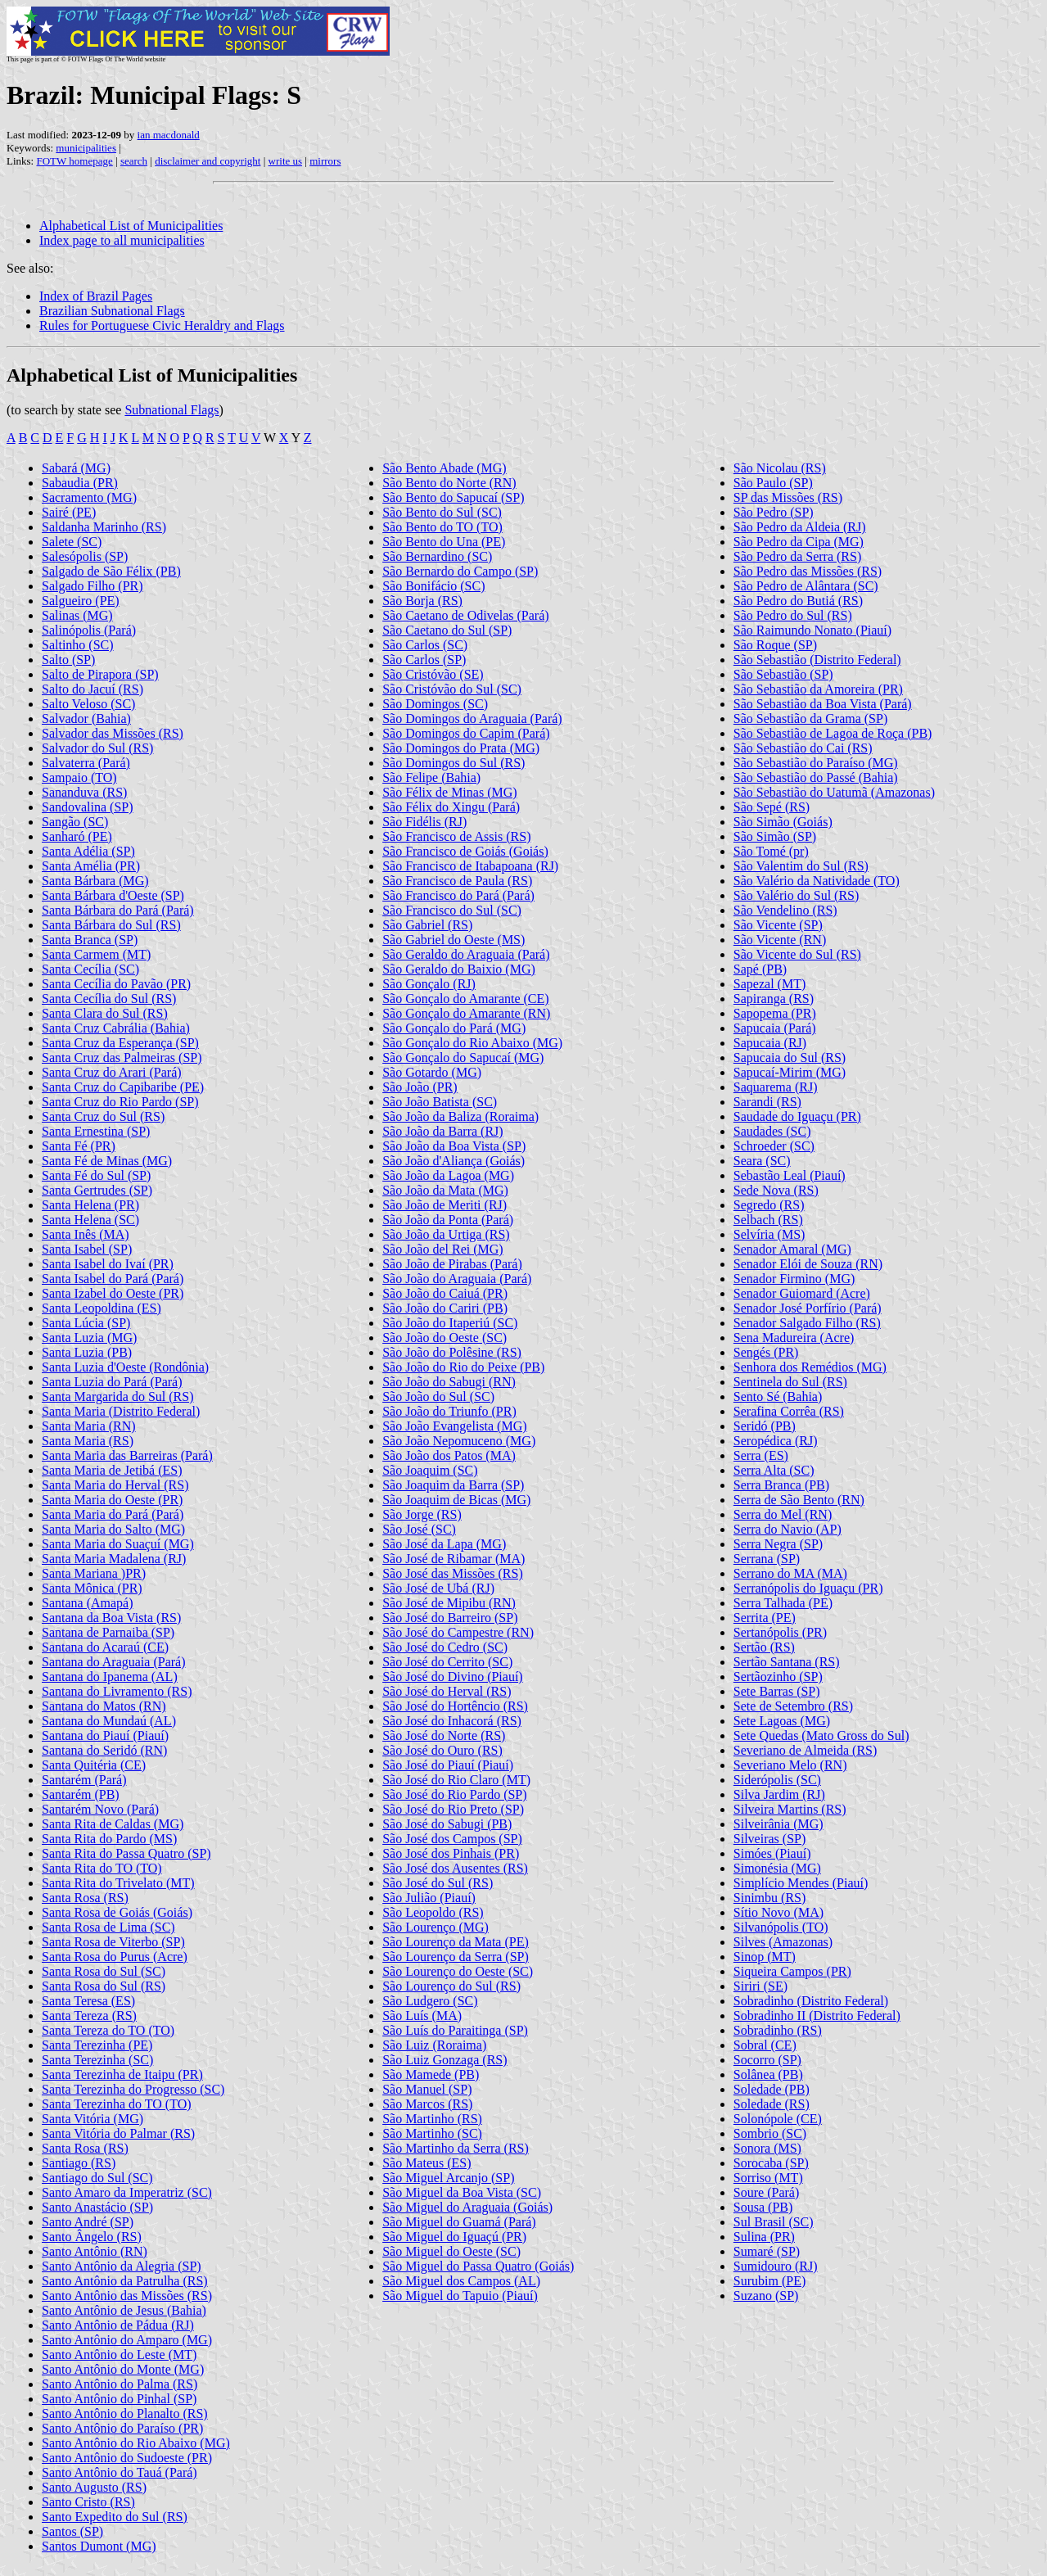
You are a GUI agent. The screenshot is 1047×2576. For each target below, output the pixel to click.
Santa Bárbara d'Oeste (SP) (113, 895)
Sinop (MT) (764, 1957)
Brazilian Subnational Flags (112, 311)
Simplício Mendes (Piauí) (800, 1883)
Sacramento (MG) (89, 497)
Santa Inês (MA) (85, 1234)
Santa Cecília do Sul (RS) (109, 999)
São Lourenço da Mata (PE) (455, 1942)
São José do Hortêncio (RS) (455, 1706)
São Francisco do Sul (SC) (451, 910)
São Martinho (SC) (432, 2133)
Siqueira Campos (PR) (792, 1971)
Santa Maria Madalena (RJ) (114, 1559)
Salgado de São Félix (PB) (111, 571)
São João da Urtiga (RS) (446, 1234)
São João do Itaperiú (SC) (449, 1323)
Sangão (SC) (75, 822)
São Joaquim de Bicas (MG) (456, 1500)
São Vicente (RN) (779, 940)
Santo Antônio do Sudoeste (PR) (127, 2458)
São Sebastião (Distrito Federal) (817, 660)
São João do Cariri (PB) (445, 1308)
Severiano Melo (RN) (790, 1765)
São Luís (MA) (422, 2015)
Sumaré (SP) (766, 2251)
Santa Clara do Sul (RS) (105, 1013)
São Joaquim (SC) (429, 1470)
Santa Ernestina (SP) (96, 1131)
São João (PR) (420, 1087)
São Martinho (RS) (432, 2119)
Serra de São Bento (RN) (798, 1500)
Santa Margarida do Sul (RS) (117, 1396)
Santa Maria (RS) (87, 1441)
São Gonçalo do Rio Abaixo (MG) (472, 1043)
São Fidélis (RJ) (424, 822)
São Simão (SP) (774, 836)
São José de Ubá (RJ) (438, 1588)
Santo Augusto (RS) (94, 2487)
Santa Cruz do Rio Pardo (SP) (120, 1102)
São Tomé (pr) (771, 851)
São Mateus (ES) (426, 2163)
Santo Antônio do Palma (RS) (119, 2384)
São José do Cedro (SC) (445, 1647)
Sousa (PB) (762, 2207)
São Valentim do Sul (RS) (801, 866)
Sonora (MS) (767, 2148)
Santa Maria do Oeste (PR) (112, 1500)
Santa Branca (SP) (90, 940)
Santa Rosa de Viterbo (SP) (113, 1942)
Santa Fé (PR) (78, 1146)
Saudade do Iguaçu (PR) (797, 1116)
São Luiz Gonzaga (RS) (444, 2060)
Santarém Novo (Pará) (100, 1809)
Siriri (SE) (760, 1986)
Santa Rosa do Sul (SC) (103, 1971)
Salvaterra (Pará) (86, 763)
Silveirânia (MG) (778, 1824)
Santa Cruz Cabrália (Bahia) (116, 1028)
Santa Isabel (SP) (87, 1249)
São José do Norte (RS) (443, 1735)
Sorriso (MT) (768, 2178)
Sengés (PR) (766, 1352)
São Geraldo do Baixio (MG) (458, 969)
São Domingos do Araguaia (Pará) (472, 718)
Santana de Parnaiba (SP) (108, 1632)
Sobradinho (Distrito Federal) (810, 2001)
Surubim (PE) (769, 2281)
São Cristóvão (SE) (433, 674)
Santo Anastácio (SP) (97, 2207)
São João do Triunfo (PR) (449, 1411)
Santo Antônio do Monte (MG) (123, 2369)
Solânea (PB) (768, 2074)
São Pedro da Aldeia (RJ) (799, 527)
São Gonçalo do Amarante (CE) (465, 999)
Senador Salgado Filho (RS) (807, 1323)
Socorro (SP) (767, 2060)
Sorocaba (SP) (771, 2163)
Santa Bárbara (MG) (95, 881)
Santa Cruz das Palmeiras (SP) (122, 1057)
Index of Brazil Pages (95, 296)
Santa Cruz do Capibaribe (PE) (123, 1087)
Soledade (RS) (771, 2104)
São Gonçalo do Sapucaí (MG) (463, 1057)
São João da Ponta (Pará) (447, 1220)
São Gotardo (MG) (431, 1072)
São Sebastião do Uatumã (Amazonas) (834, 792)
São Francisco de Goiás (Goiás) (465, 851)
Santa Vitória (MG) (92, 2119)
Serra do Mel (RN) (782, 1514)
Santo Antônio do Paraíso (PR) (122, 2428)
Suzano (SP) (766, 2296)
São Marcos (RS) (427, 2104)
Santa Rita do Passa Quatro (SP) (126, 1853)
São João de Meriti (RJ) (444, 1205)
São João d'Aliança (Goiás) (453, 1161)
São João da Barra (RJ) (442, 1131)
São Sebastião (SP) (783, 674)
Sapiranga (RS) (773, 999)
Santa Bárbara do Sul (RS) (111, 925)
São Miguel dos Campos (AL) (461, 2281)
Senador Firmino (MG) (794, 1279)
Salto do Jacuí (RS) (92, 689)
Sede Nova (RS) (776, 1190)
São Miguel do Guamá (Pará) (459, 2222)
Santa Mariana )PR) (94, 1573)
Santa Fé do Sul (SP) (96, 1175)
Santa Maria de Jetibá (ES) (112, 1470)
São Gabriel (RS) (427, 925)
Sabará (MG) (76, 468)
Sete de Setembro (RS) (793, 1706)
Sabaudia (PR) (80, 483)
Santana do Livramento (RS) (117, 1691)
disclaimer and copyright (207, 161)
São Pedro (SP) (773, 512)
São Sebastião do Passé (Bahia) (815, 777)
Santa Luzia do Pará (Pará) (112, 1382)
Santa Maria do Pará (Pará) (112, 1514)
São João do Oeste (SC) (444, 1337)
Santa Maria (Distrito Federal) (121, 1411)
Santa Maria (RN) (89, 1426)
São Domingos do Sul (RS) (453, 763)
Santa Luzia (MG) (89, 1337)
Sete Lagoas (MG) (781, 1721)
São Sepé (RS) (771, 807)
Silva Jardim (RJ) (779, 1794)
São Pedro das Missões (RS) (807, 571)
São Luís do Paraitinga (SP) (455, 2030)
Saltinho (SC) (78, 645)
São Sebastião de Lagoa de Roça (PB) (832, 733)
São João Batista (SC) (439, 1102)
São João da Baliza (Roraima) (460, 1116)
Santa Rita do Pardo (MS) (109, 1839)
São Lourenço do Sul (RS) (451, 1986)
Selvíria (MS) (769, 1234)
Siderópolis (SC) (777, 1780)
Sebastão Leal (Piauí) (789, 1175)
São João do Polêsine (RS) (451, 1352)
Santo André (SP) (87, 2222)
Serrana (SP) (766, 1559)
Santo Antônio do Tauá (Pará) (119, 2472)
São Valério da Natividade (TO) (816, 881)
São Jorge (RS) (422, 1514)
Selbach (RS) (768, 1220)
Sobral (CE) (765, 2045)
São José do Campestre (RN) (458, 1632)
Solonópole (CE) (777, 2119)
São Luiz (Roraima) (434, 2045)
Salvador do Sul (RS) (97, 748)
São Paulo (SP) (773, 483)
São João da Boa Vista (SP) (454, 1146)
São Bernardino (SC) (437, 556)
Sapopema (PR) (774, 1013)
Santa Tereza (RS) (89, 2015)
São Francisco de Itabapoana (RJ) (470, 866)
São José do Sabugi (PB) (447, 1824)
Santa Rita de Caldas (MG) (112, 1824)
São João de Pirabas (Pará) (452, 1264)
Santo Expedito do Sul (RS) (114, 2517)
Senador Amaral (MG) (792, 1249)
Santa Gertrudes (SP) (97, 1190)
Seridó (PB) (764, 1426)
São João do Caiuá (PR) (445, 1293)
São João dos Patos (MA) (449, 1455)
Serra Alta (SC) (774, 1470)
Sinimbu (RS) (769, 1898)
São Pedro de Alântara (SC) (805, 586)
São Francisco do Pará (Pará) (458, 895)
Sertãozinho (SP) (778, 1676)
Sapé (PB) (760, 969)
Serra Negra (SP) (778, 1544)
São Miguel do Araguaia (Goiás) (467, 2207)
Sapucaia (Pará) (774, 1028)
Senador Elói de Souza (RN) (807, 1264)
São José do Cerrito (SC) (447, 1662)
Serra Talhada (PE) (783, 1603)
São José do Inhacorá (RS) (451, 1721)
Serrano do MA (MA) (790, 1573)
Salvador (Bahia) (86, 718)
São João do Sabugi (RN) (449, 1382)
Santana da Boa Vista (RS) (111, 1618)
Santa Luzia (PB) (87, 1352)
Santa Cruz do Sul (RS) (103, 1116)
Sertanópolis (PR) (780, 1632)
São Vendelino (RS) (785, 910)
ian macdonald (169, 135)
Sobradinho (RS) (777, 2030)
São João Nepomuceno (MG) (458, 1441)
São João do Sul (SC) (438, 1396)
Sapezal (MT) (769, 984)
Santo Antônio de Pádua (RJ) (118, 2325)
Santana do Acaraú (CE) (105, 1647)
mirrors (325, 161)
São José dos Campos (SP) (452, 1839)
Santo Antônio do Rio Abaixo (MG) (136, 2443)
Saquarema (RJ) (775, 1087)
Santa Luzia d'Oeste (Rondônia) (125, 1367)
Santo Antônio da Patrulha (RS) (125, 2281)
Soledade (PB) (771, 2089)
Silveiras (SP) (769, 1839)
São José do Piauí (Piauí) (447, 1765)
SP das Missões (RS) (787, 497)
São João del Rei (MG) (442, 1249)
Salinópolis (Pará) (89, 630)
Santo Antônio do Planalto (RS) (125, 2413)
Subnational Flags (171, 410)
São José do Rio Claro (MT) (456, 1780)
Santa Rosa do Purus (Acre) (114, 1957)
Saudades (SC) (772, 1131)
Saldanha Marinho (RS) (104, 527)
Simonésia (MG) (777, 1868)
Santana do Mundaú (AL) (109, 1721)
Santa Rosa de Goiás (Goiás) (117, 1912)
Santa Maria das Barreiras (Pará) (127, 1455)
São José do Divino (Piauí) (452, 1676)
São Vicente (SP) (778, 925)
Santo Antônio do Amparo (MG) (127, 2340)
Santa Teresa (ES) (88, 2001)
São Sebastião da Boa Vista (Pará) (822, 704)
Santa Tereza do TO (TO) (108, 2030)
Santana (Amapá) (87, 1603)
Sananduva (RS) (84, 792)
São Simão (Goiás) (783, 822)
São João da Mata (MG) (445, 1190)
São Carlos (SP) (424, 660)
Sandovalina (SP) (87, 807)
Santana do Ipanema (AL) (110, 1676)
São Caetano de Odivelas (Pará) (465, 615)
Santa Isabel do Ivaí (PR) (108, 1264)
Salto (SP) (68, 660)
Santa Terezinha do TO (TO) (117, 2104)
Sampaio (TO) (79, 777)
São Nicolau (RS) (779, 468)
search (133, 161)
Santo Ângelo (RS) (92, 2237)
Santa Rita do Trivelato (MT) (118, 1883)
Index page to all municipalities (122, 240)
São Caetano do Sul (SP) (447, 630)
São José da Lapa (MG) (444, 1544)
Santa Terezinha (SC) (97, 2060)
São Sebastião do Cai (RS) (803, 748)
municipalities (86, 148)
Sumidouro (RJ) (775, 2266)
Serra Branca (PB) (781, 1485)
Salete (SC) (72, 542)
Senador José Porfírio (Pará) (807, 1308)
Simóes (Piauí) (772, 1853)
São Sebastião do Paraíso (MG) (815, 763)
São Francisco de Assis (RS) (456, 836)
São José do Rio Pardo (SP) (454, 1794)
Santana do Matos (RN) (104, 1706)
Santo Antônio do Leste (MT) (119, 2354)
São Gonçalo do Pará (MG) (454, 1028)
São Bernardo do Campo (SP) (460, 571)
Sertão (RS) (764, 1647)
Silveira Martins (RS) (789, 1809)
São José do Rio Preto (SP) (453, 1809)
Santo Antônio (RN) (94, 2251)
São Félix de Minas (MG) (449, 792)
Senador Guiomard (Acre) (801, 1293)
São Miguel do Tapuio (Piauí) (460, 2296)
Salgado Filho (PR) (92, 586)
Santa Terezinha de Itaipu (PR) (122, 2074)
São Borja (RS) (422, 601)
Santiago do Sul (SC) (97, 2178)
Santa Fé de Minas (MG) (107, 1161)
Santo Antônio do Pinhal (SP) (119, 2399)
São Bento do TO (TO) (442, 527)
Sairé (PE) (69, 512)
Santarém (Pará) (84, 1780)
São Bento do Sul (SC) (442, 512)
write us (286, 161)
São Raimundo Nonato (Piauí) (812, 630)
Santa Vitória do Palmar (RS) (118, 2133)
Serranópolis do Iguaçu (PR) (808, 1588)
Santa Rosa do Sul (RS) (103, 1986)
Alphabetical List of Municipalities (131, 226)
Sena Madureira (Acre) (793, 1337)
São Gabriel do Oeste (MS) (453, 940)
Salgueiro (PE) (81, 601)
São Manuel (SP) (427, 2089)
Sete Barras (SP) (776, 1691)
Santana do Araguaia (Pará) (113, 1662)
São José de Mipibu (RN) (449, 1603)
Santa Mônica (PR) (92, 1588)
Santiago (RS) (78, 2163)
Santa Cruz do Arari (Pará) (112, 1072)
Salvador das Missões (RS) (112, 733)
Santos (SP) (72, 2531)
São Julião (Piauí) (429, 1898)
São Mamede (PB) (430, 2074)
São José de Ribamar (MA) (453, 1559)
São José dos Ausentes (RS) (455, 1868)
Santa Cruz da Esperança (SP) (120, 1043)
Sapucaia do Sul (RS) (789, 1057)
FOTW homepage (74, 161)
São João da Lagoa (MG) (448, 1175)
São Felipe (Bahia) (431, 777)
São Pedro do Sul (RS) (792, 615)
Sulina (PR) (764, 2237)
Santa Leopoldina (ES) (101, 1308)
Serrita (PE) (764, 1618)
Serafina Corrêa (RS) (788, 1411)
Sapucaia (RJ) (769, 1043)
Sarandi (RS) (767, 1102)
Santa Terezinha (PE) (97, 2045)
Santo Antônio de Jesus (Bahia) (124, 2310)
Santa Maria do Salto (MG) (113, 1529)
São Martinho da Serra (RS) (455, 2148)
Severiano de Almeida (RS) (805, 1750)
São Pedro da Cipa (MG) (798, 542)
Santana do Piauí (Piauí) (105, 1735)
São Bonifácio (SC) (433, 586)
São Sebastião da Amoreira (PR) (818, 689)
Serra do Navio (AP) (787, 1529)
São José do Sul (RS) (437, 1883)
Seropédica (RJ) (775, 1441)
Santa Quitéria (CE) (94, 1765)
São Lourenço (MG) (435, 1927)
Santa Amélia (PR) (91, 866)
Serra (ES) (760, 1455)
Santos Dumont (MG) (99, 2546)
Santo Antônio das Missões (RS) (127, 2296)
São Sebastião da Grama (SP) (810, 718)
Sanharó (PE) (77, 836)
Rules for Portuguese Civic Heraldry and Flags (162, 325)
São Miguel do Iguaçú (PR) (454, 2237)
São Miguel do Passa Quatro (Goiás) (478, 2266)
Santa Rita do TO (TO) (102, 1868)
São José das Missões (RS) (452, 1573)
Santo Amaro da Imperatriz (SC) (127, 2192)
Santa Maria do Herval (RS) (115, 1485)
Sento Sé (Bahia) (777, 1396)
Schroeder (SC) (774, 1146)
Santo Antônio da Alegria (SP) (121, 2266)
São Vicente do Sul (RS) (797, 954)
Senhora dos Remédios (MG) (810, 1367)
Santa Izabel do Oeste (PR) (112, 1293)
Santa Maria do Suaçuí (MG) (118, 1544)
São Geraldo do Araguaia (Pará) (465, 954)
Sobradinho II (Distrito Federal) (816, 2015)
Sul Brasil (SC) (773, 2222)
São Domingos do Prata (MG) (460, 748)
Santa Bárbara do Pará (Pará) (118, 910)
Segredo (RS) (769, 1205)
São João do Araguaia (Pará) (456, 1279)
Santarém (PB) (81, 1794)
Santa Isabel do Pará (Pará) (112, 1279)
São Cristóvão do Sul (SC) (451, 689)
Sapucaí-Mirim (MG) (789, 1072)
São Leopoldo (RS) (433, 1912)
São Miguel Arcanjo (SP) (448, 2178)
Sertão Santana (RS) (786, 1662)
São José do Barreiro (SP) (449, 1618)
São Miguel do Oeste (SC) (451, 2251)
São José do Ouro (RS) (442, 1750)
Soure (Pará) (766, 2192)
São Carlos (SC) (424, 645)
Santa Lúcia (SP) (86, 1323)
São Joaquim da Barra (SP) (453, 1485)
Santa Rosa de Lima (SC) (108, 1927)
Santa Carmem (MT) (96, 954)
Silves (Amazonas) (783, 1942)
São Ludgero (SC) (429, 2001)
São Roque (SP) (775, 645)
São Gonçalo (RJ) (429, 984)
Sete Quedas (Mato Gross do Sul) (821, 1735)
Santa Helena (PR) (90, 1205)
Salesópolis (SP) (85, 556)
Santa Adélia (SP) (88, 851)
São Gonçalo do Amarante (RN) (466, 1013)
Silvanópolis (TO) (780, 1927)
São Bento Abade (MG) (444, 468)
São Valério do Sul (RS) (796, 895)
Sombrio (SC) (769, 2133)
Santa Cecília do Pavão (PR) (116, 984)
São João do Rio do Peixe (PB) (463, 1367)
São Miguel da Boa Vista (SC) (461, 2192)
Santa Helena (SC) (90, 1220)
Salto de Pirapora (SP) (100, 674)
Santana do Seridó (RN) (104, 1750)
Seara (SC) (762, 1161)
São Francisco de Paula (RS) (457, 881)
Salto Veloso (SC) (88, 704)
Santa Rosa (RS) (85, 1898)
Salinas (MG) (77, 615)
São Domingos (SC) (435, 704)
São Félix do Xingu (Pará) (451, 807)
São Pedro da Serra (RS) (797, 556)
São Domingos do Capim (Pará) (465, 733)
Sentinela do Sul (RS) (790, 1382)
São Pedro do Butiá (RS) (798, 601)
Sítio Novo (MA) (778, 1912)
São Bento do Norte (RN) (449, 483)
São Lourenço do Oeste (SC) (457, 1971)
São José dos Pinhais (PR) (450, 1853)
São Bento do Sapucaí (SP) (453, 497)
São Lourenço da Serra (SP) (455, 1957)
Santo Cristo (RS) (88, 2502)
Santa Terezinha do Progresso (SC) (133, 2089)
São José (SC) (419, 1529)
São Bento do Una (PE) (443, 542)
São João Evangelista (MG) (454, 1426)
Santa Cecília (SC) (90, 969)
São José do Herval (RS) (446, 1691)
